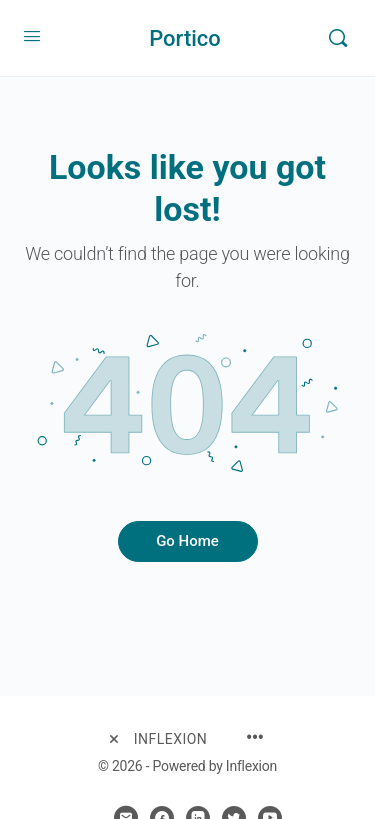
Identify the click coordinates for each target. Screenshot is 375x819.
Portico (185, 38)
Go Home (187, 541)
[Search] (338, 38)
